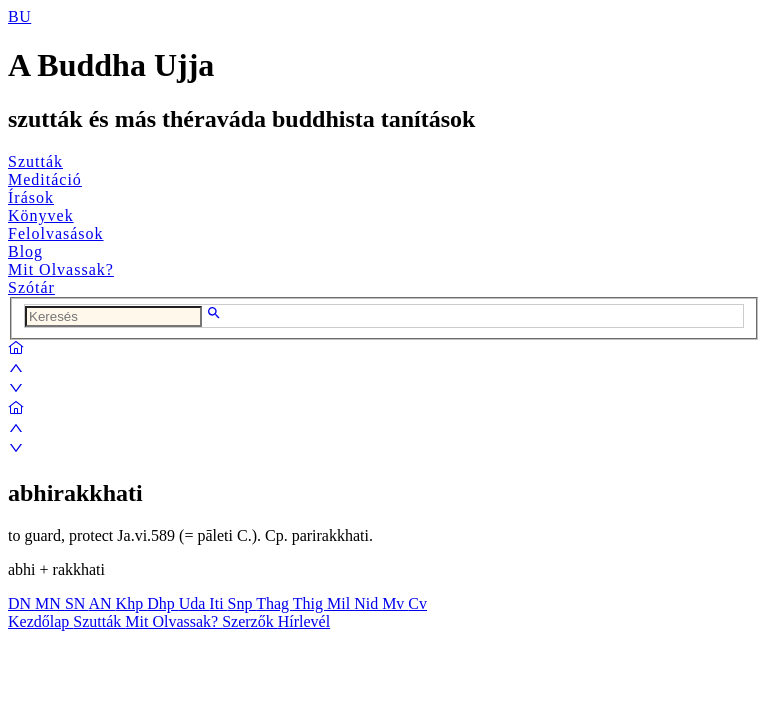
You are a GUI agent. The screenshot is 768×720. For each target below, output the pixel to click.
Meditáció (45, 179)
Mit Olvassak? (61, 269)
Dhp (163, 603)
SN (77, 603)
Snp (242, 603)
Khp (132, 603)
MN (50, 603)
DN (21, 603)
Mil (340, 603)
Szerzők (250, 621)
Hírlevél (304, 621)
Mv (395, 603)
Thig (310, 603)
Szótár (31, 287)
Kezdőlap (40, 621)
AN (101, 603)
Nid (368, 603)
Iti (218, 603)
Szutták (35, 161)
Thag (274, 603)
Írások (31, 197)
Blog (25, 251)
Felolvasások (56, 233)
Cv (417, 603)
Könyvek (41, 215)
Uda (194, 603)
